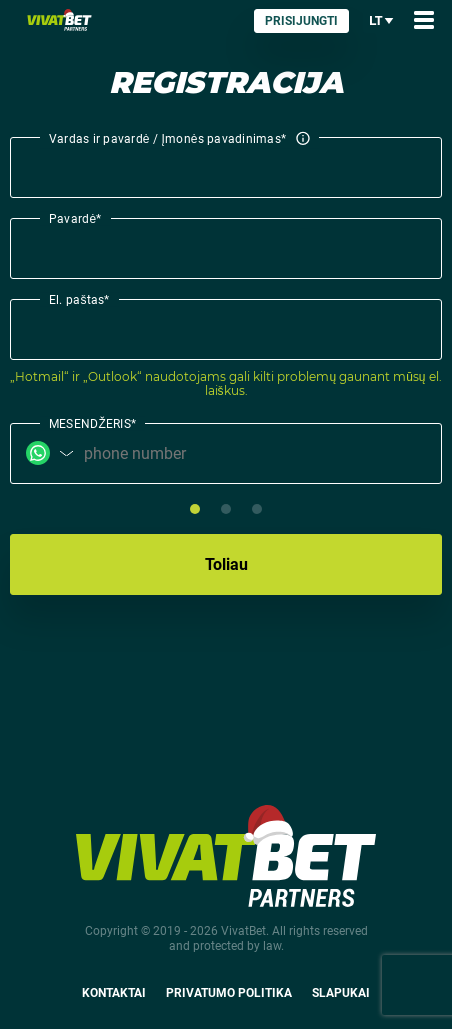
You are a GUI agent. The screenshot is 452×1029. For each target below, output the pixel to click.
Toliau (226, 564)
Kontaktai (114, 993)
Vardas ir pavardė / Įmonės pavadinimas (179, 139)
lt (381, 20)
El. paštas (79, 299)
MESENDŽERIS (92, 423)
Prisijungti (301, 21)
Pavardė (75, 218)
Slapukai (341, 993)
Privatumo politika (229, 993)
